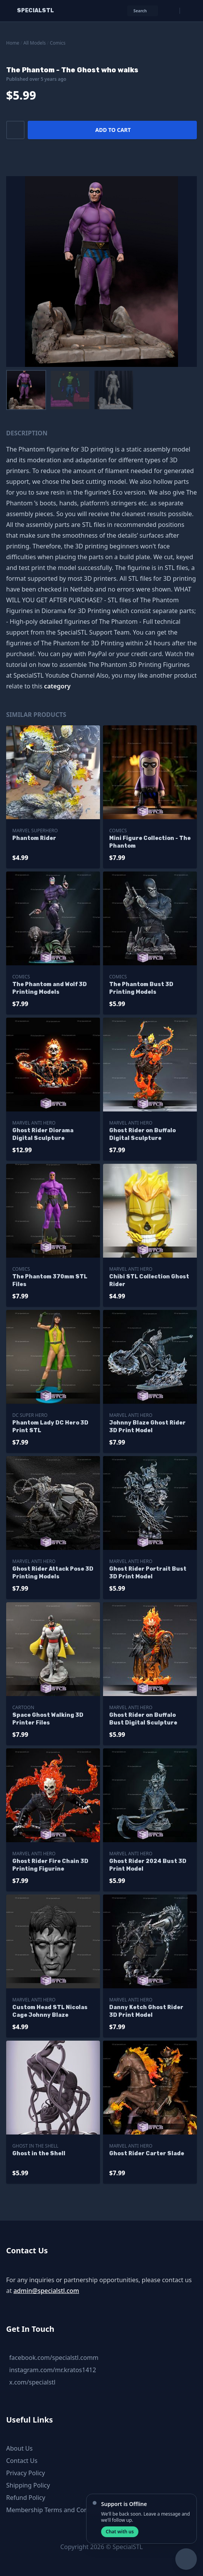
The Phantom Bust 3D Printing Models (141, 988)
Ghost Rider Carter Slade (146, 2153)
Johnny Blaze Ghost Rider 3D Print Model (147, 1427)
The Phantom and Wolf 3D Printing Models (49, 988)
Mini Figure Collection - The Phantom (150, 842)
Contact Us (21, 2460)
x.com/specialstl (32, 2382)
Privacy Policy (25, 2473)
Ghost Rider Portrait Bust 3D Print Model (147, 1573)
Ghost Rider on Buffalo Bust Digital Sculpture (143, 1719)
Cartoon (23, 1707)
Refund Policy (25, 2497)
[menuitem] (26, 390)
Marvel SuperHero (35, 830)
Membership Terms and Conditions (57, 2510)
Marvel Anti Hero (33, 1123)
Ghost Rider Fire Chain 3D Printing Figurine (50, 1865)
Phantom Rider (34, 838)
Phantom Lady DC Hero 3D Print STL (50, 1427)
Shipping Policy (28, 2485)
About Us (19, 2448)
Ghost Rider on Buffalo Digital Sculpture (142, 1134)
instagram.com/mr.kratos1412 (52, 2370)
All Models (34, 43)
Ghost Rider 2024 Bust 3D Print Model (147, 1865)
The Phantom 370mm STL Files (49, 1280)
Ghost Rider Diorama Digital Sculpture (42, 1134)
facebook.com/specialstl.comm (53, 2357)
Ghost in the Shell (35, 2146)
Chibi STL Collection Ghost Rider (149, 1280)
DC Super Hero (30, 1415)
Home (12, 43)
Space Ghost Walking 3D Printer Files (47, 1719)
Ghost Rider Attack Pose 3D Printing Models (52, 1573)
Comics (58, 43)
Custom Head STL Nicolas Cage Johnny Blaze (50, 2011)
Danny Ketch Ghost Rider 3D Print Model (146, 2011)
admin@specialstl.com (46, 2290)
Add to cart (113, 129)
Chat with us (120, 2531)
